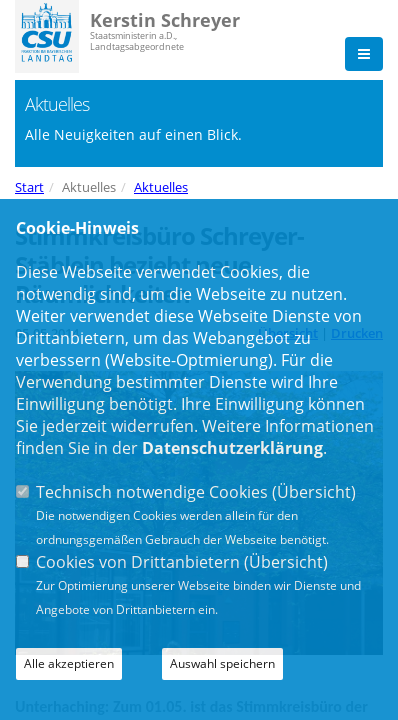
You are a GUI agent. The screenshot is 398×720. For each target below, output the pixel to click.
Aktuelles (161, 187)
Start (29, 187)
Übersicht (314, 492)
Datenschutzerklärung (232, 448)
